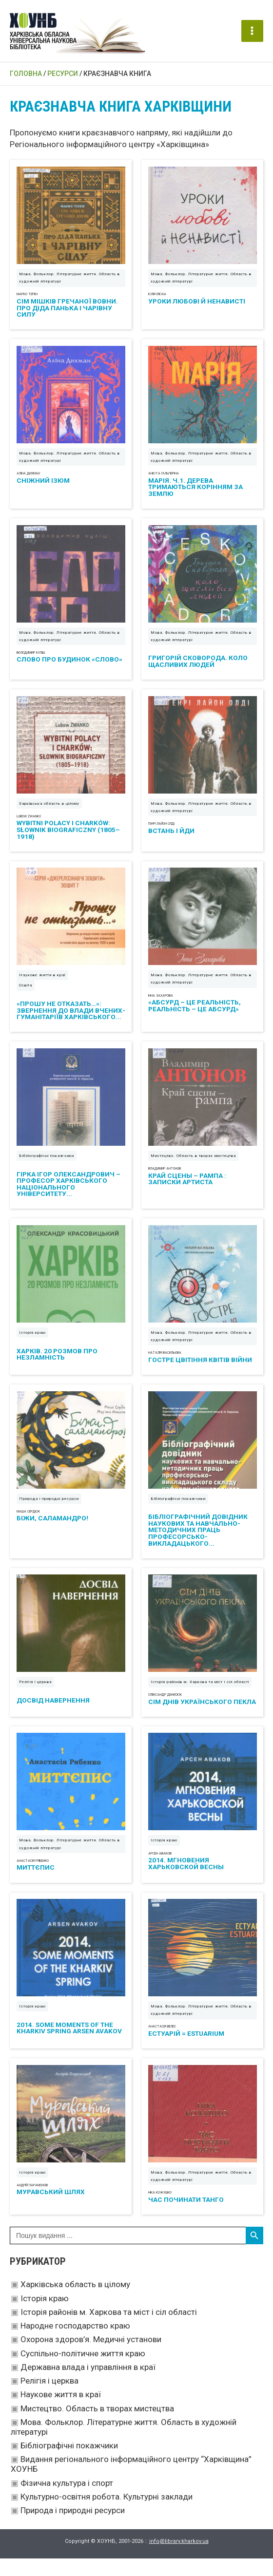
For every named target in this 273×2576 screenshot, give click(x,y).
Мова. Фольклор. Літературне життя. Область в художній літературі (69, 295)
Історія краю (44, 2316)
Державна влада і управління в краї (88, 2384)
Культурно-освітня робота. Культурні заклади (106, 2514)
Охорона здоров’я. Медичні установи (90, 2357)
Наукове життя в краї (60, 2412)
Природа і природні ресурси (72, 2528)
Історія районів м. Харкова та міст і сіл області (108, 2329)
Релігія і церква (49, 2398)
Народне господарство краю (75, 2343)
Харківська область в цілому (75, 2302)
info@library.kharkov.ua (179, 2559)
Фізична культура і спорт (66, 2500)
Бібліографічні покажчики (69, 2463)
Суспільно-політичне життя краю (82, 2371)
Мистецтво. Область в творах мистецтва (97, 2426)
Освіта (25, 1003)
